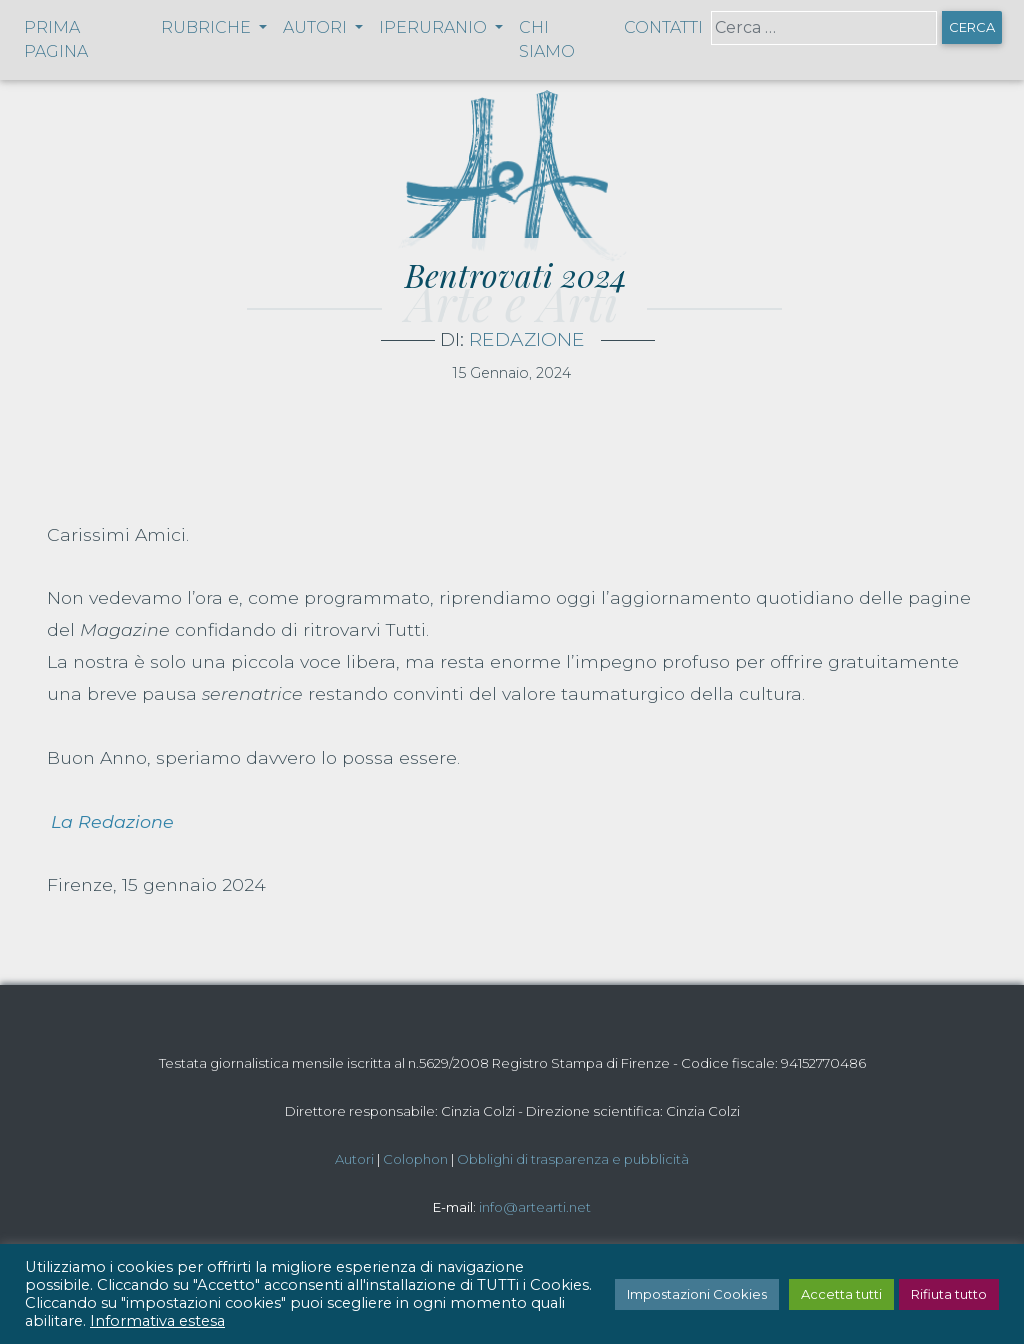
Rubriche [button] (208, 27)
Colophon (415, 1159)
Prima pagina (56, 39)
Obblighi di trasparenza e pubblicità (573, 1159)
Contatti (663, 27)
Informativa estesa (157, 1321)
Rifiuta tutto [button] (949, 1294)
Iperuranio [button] (435, 27)
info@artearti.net (535, 1207)
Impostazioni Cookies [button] (697, 1294)
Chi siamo (547, 39)
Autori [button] (317, 27)
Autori (354, 1159)
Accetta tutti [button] (841, 1294)
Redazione (527, 339)
